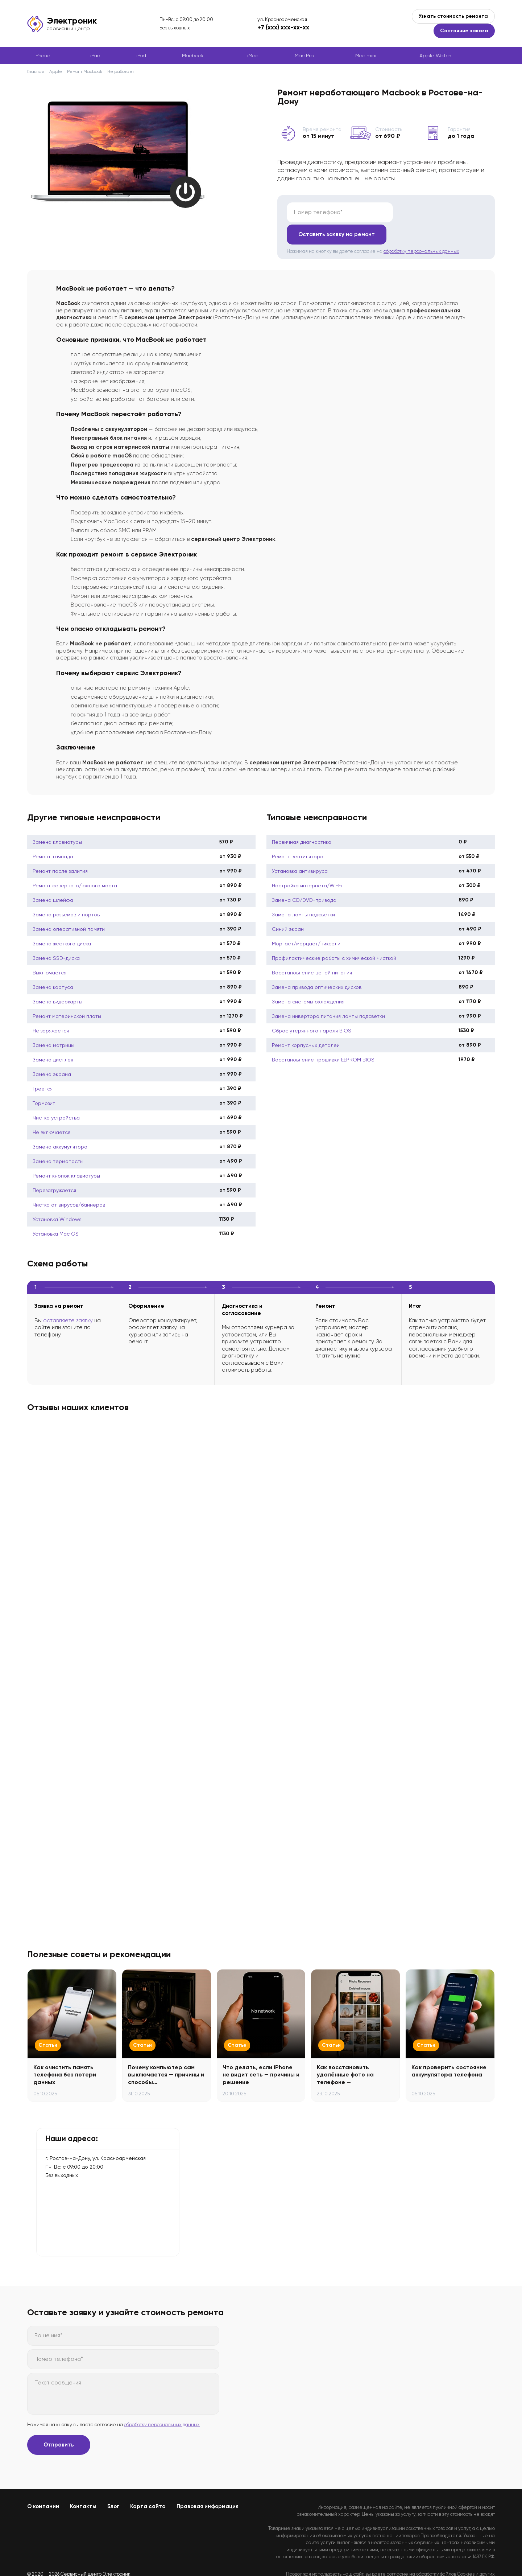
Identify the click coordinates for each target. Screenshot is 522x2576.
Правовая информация (208, 2484)
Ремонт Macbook (84, 71)
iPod (141, 55)
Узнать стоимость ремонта (453, 16)
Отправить (59, 2423)
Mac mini (365, 55)
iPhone (42, 55)
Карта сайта (148, 2484)
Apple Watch (435, 55)
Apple (55, 71)
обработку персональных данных (421, 229)
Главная (35, 71)
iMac (252, 55)
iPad (95, 55)
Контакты (83, 2484)
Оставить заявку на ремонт (440, 212)
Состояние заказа (464, 31)
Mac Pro (304, 55)
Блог (113, 2484)
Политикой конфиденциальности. (457, 2558)
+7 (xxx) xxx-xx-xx (283, 27)
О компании (43, 2484)
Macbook (193, 55)
